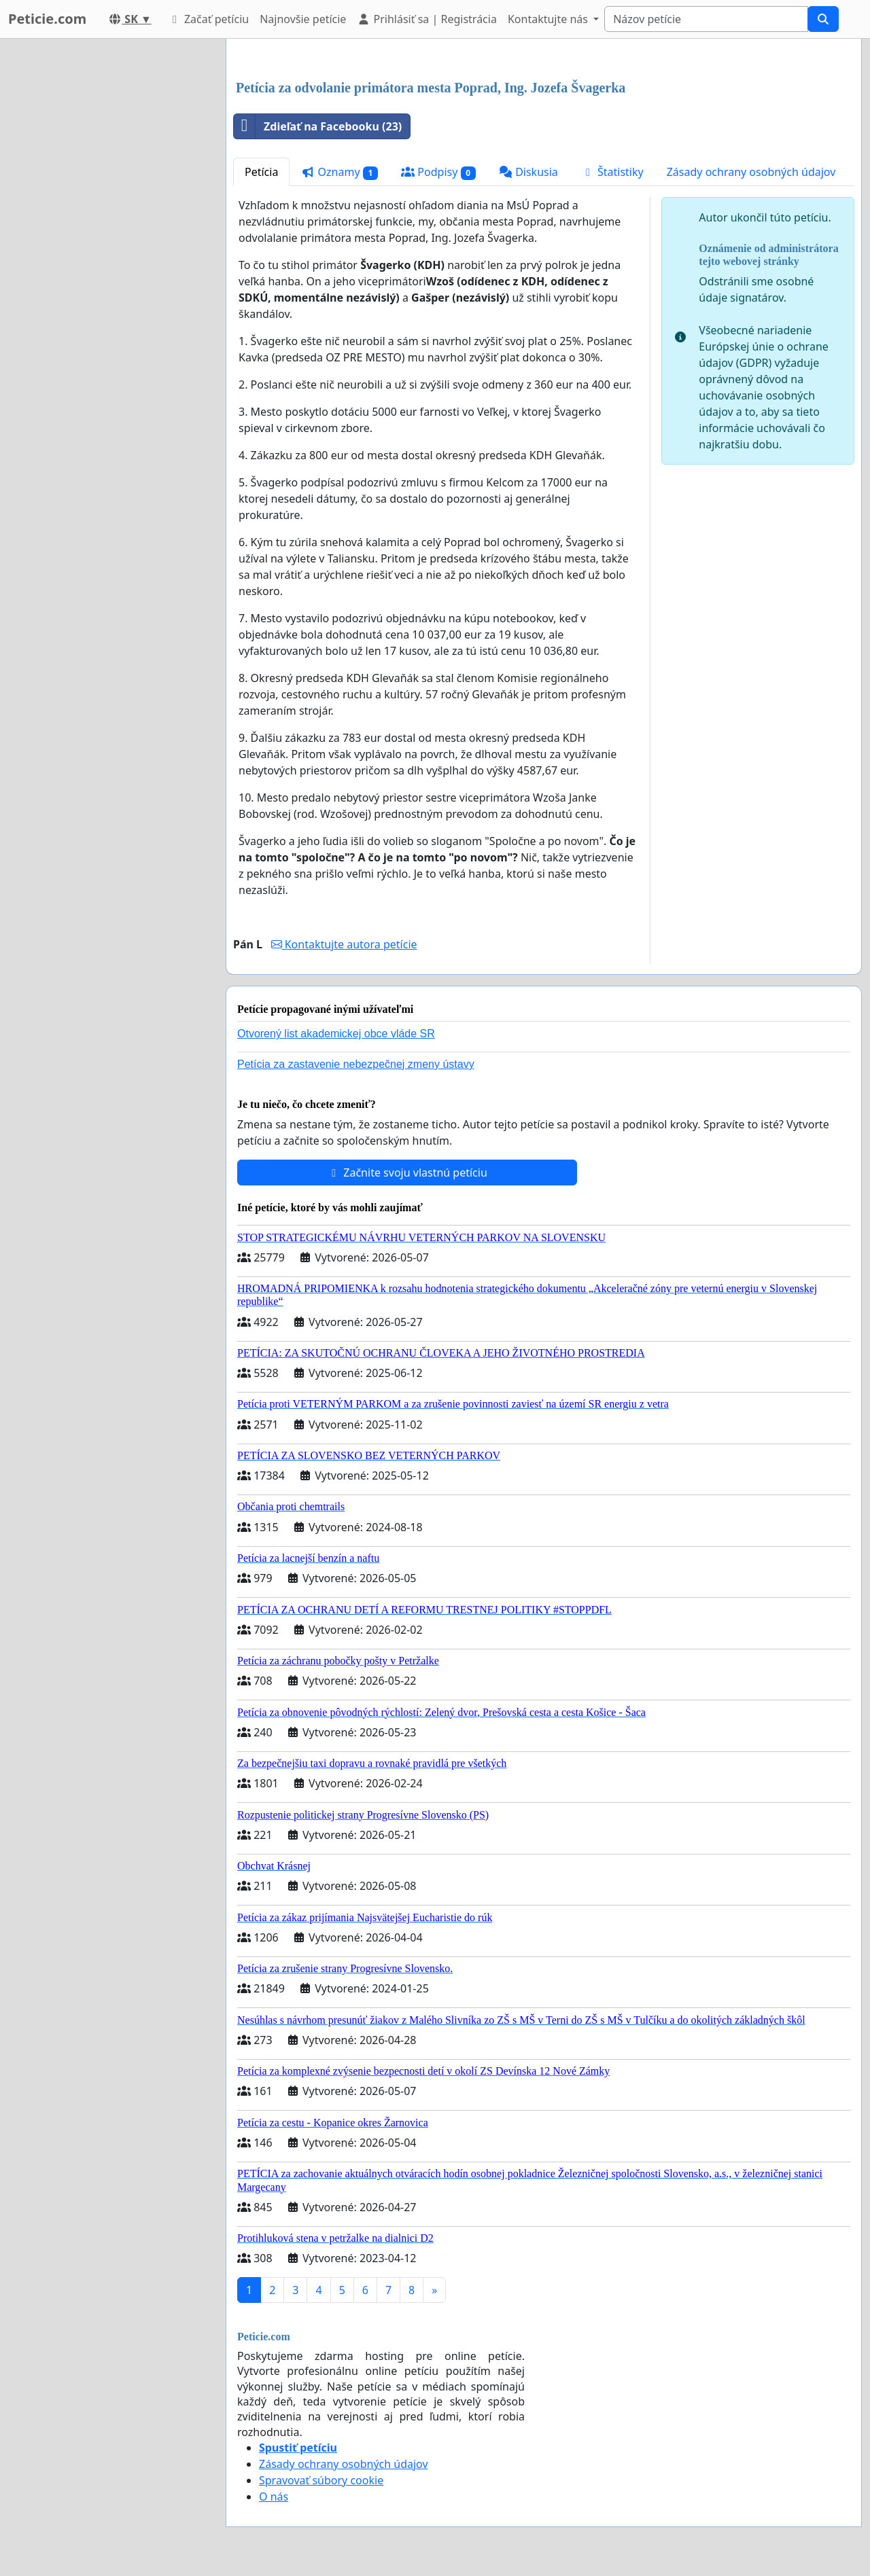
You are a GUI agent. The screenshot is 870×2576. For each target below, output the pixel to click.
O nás (273, 2496)
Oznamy (339, 172)
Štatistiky (612, 171)
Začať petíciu (208, 19)
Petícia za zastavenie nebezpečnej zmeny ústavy (355, 1064)
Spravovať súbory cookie (321, 2480)
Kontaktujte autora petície (344, 944)
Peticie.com (47, 19)
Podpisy (438, 172)
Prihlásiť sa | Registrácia (427, 19)
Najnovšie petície (303, 19)
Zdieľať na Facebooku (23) (318, 126)
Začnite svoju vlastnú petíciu (407, 1172)
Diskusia (528, 171)
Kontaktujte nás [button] (549, 19)
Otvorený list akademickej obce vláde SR (336, 1033)
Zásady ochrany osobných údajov (751, 171)
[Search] (706, 19)
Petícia (261, 171)
